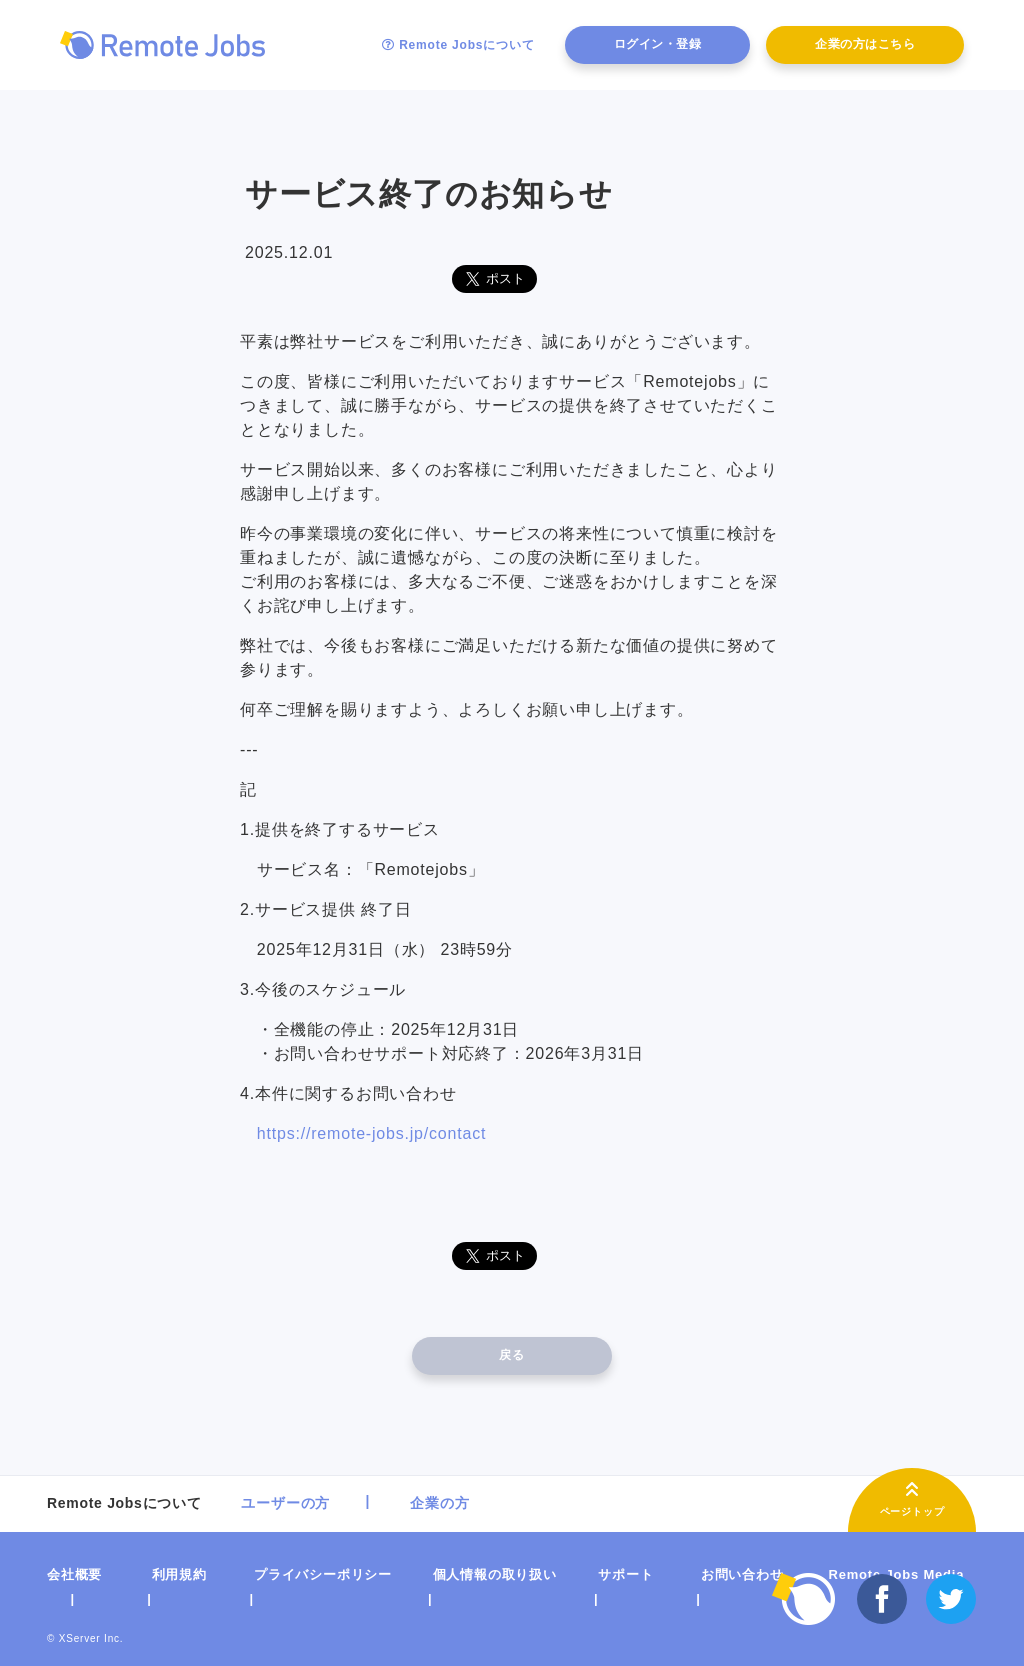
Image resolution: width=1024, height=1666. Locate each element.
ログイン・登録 (658, 44)
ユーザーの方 (285, 1503)
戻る (511, 1355)
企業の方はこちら (865, 44)
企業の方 (439, 1503)
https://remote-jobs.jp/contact (371, 1133)
